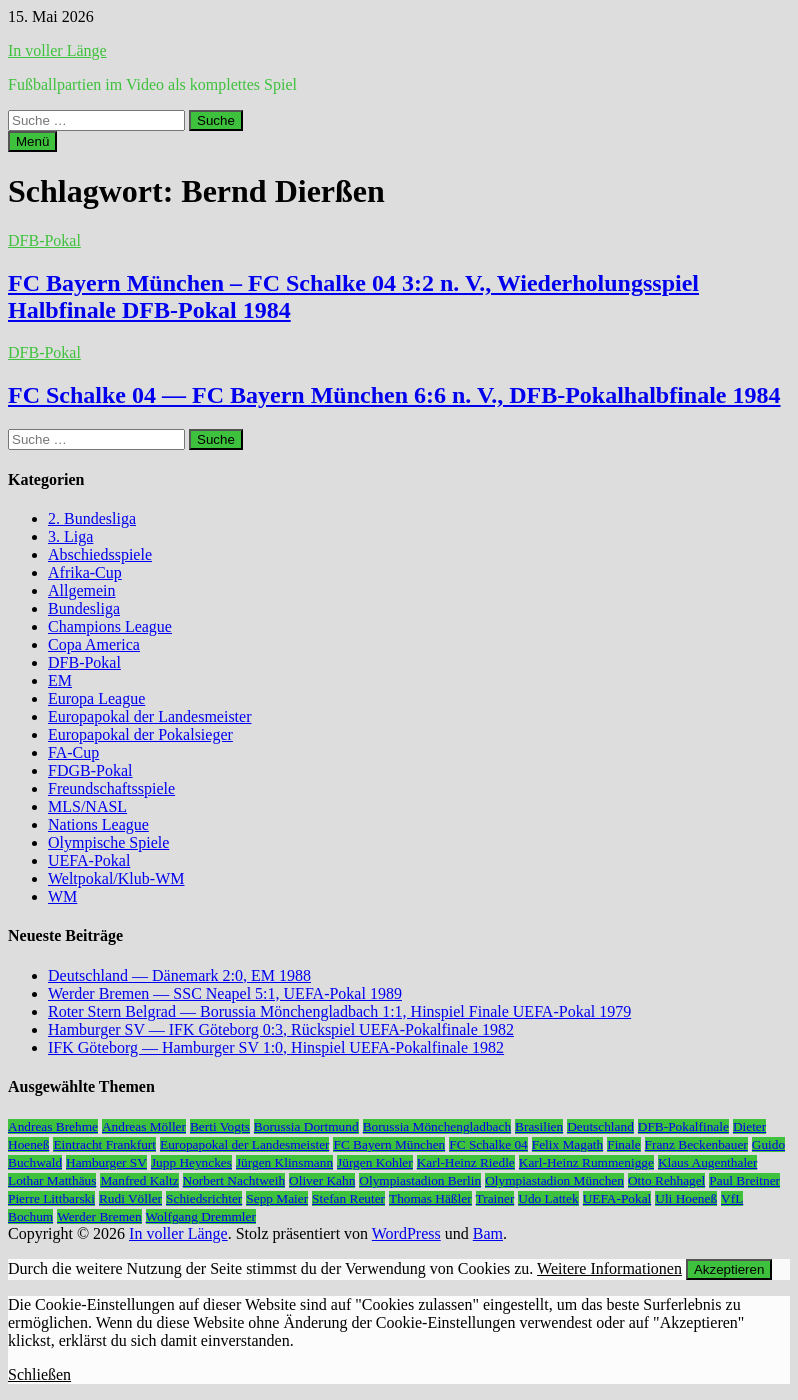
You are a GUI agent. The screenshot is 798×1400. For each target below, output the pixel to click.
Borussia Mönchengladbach (437, 1126)
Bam (488, 1233)
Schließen (39, 1374)
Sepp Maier (277, 1198)
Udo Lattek (548, 1198)
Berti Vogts (220, 1126)
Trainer (495, 1198)
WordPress (406, 1233)
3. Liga (70, 536)
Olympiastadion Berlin (420, 1180)
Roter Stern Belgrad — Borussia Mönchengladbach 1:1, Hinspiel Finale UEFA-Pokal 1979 (339, 1011)
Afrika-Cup (85, 572)
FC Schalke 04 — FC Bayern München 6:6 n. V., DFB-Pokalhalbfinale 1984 (394, 395)
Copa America (94, 644)
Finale (623, 1144)
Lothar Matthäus (52, 1180)
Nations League (98, 824)
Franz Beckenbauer (696, 1144)
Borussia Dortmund (306, 1126)
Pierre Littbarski (51, 1198)
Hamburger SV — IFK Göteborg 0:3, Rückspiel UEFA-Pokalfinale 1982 (281, 1029)
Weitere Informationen (609, 1268)
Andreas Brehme (53, 1126)
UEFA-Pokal (89, 860)
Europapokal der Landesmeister (149, 716)
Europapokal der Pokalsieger (140, 734)
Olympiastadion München (554, 1180)
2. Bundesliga (92, 518)
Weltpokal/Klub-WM (116, 878)
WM (62, 896)
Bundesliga (84, 608)
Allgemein (82, 590)
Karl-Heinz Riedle (466, 1162)
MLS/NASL (87, 806)
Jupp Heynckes (191, 1162)
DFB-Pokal (44, 240)
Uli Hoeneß (686, 1198)
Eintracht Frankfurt (104, 1144)
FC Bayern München (389, 1144)
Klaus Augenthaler (708, 1162)
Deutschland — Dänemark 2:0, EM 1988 (179, 975)
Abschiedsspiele (100, 554)
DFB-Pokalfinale (683, 1126)
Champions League (110, 626)
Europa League (96, 698)
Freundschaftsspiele (111, 788)
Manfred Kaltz (139, 1180)
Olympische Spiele (108, 842)
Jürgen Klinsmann (284, 1162)
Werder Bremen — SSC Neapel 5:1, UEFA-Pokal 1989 (225, 993)
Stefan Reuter (348, 1198)
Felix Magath (567, 1144)
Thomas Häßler (430, 1198)
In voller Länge (57, 50)
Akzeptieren (729, 1269)
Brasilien (539, 1126)
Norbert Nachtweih (234, 1180)
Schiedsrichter (204, 1198)
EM (60, 680)
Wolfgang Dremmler (201, 1216)
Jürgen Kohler (375, 1162)
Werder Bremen (99, 1216)
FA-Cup (73, 752)
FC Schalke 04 (488, 1144)
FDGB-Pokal (90, 770)
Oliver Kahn (322, 1180)
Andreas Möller (144, 1126)
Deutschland (600, 1126)
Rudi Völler (130, 1198)
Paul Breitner (744, 1180)
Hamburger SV (106, 1162)
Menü (32, 141)
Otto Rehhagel (666, 1180)
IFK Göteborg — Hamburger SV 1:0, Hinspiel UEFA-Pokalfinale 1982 (276, 1047)
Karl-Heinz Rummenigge (586, 1162)
